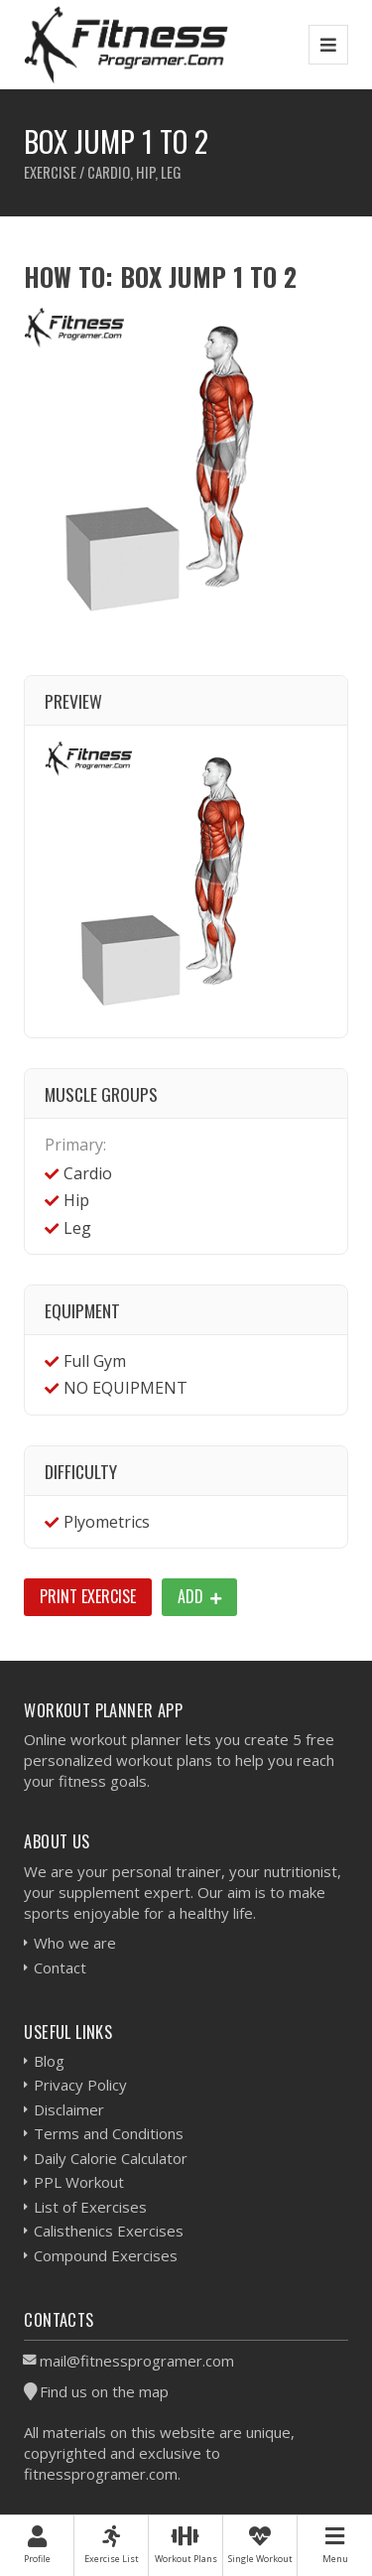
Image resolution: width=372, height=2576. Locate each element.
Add (199, 1596)
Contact (60, 1967)
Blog (49, 2061)
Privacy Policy (80, 2085)
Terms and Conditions (109, 2133)
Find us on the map (104, 2391)
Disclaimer (69, 2109)
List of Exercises (90, 2207)
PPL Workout (79, 2182)
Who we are (75, 1943)
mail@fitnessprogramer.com (137, 2361)
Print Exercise (88, 1596)
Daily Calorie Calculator (110, 2158)
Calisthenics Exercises (109, 2230)
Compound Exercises (106, 2255)
